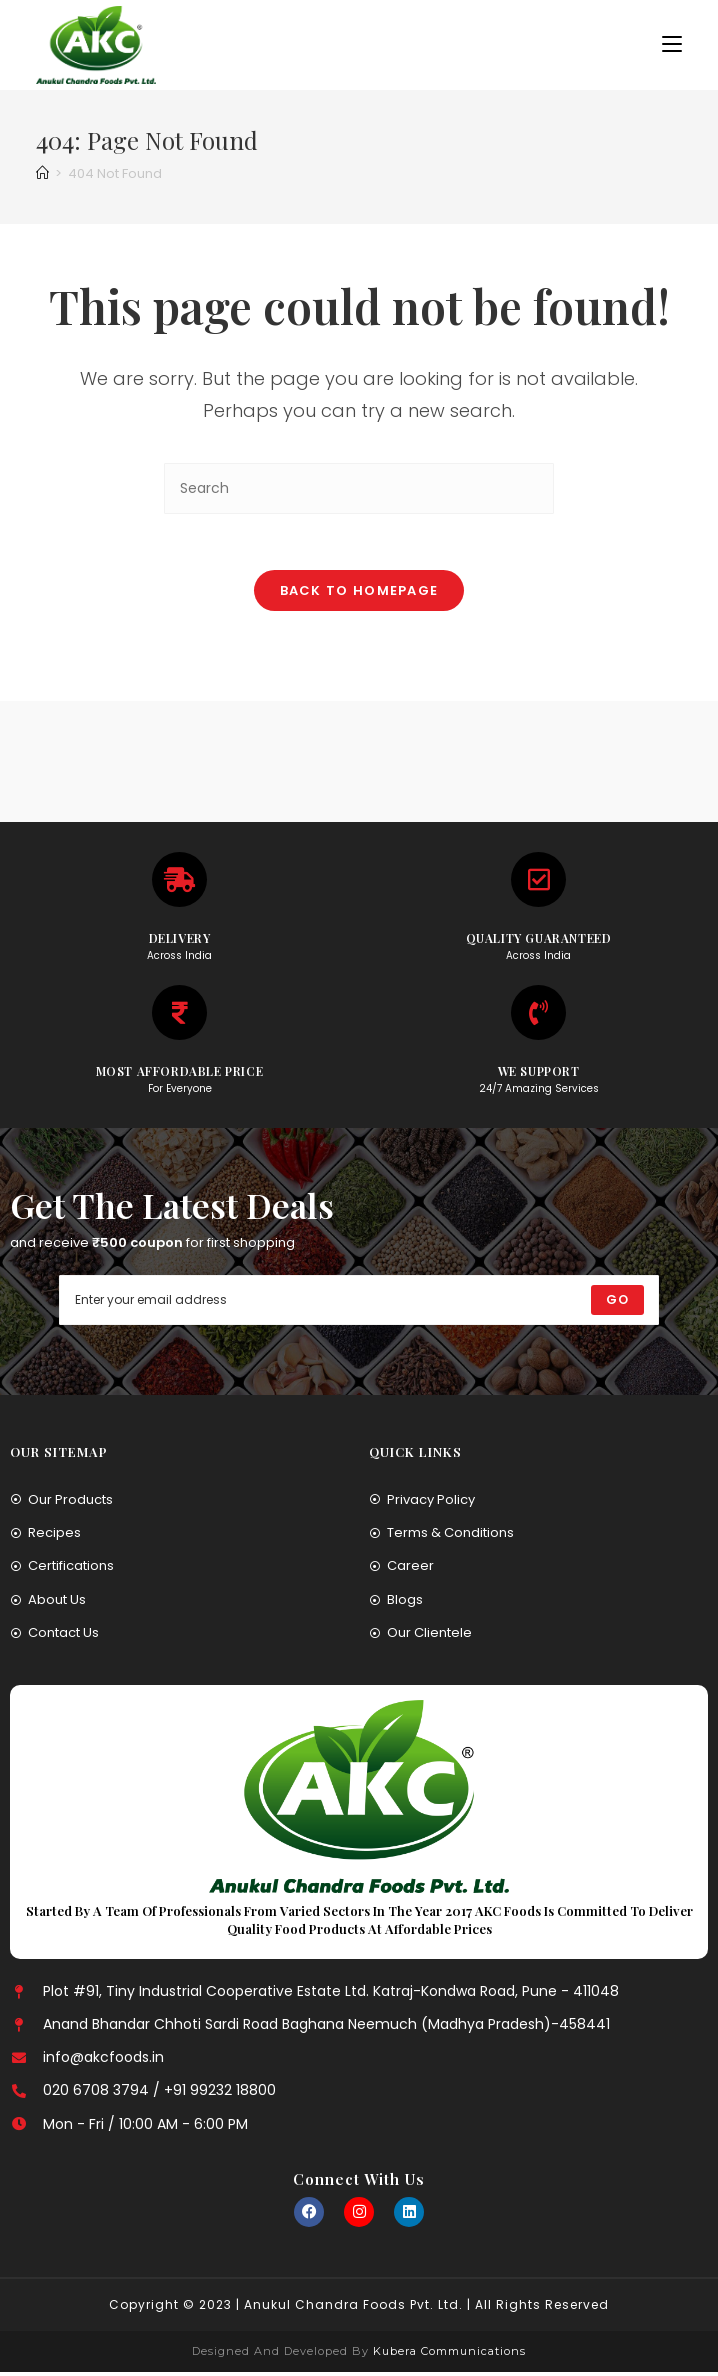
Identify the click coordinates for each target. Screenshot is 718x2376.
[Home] (42, 173)
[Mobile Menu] (672, 44)
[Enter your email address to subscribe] (359, 1304)
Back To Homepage (359, 594)
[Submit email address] (617, 1304)
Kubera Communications (447, 2355)
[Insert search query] (359, 488)
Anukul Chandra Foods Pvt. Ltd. (353, 2308)
